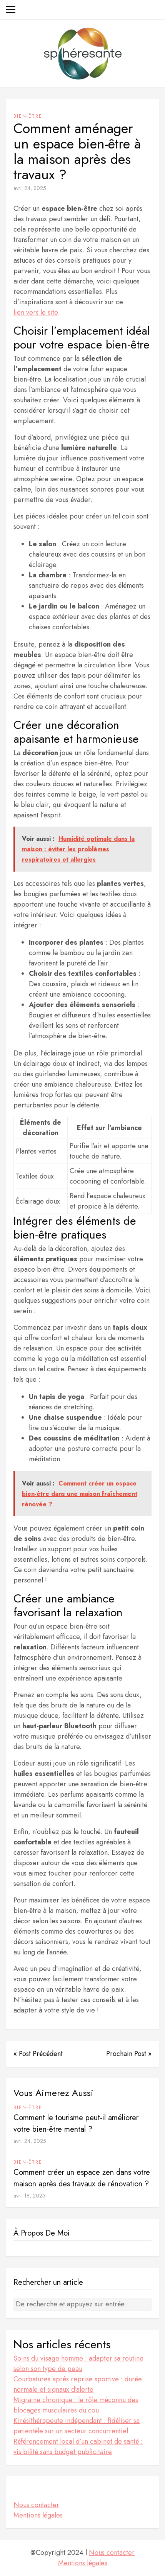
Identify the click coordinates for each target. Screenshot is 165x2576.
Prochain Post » (129, 2054)
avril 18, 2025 (29, 2195)
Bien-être (27, 116)
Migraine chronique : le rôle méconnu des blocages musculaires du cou (75, 2405)
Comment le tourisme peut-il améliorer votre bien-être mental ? (75, 2123)
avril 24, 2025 (29, 188)
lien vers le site (35, 312)
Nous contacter (36, 2505)
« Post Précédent (38, 2054)
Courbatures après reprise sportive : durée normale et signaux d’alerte (77, 2384)
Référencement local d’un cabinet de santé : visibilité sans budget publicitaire (78, 2446)
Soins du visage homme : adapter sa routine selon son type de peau (78, 2363)
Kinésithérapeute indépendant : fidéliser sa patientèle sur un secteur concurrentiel (76, 2426)
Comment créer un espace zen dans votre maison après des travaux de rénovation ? (81, 2178)
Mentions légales (38, 2515)
